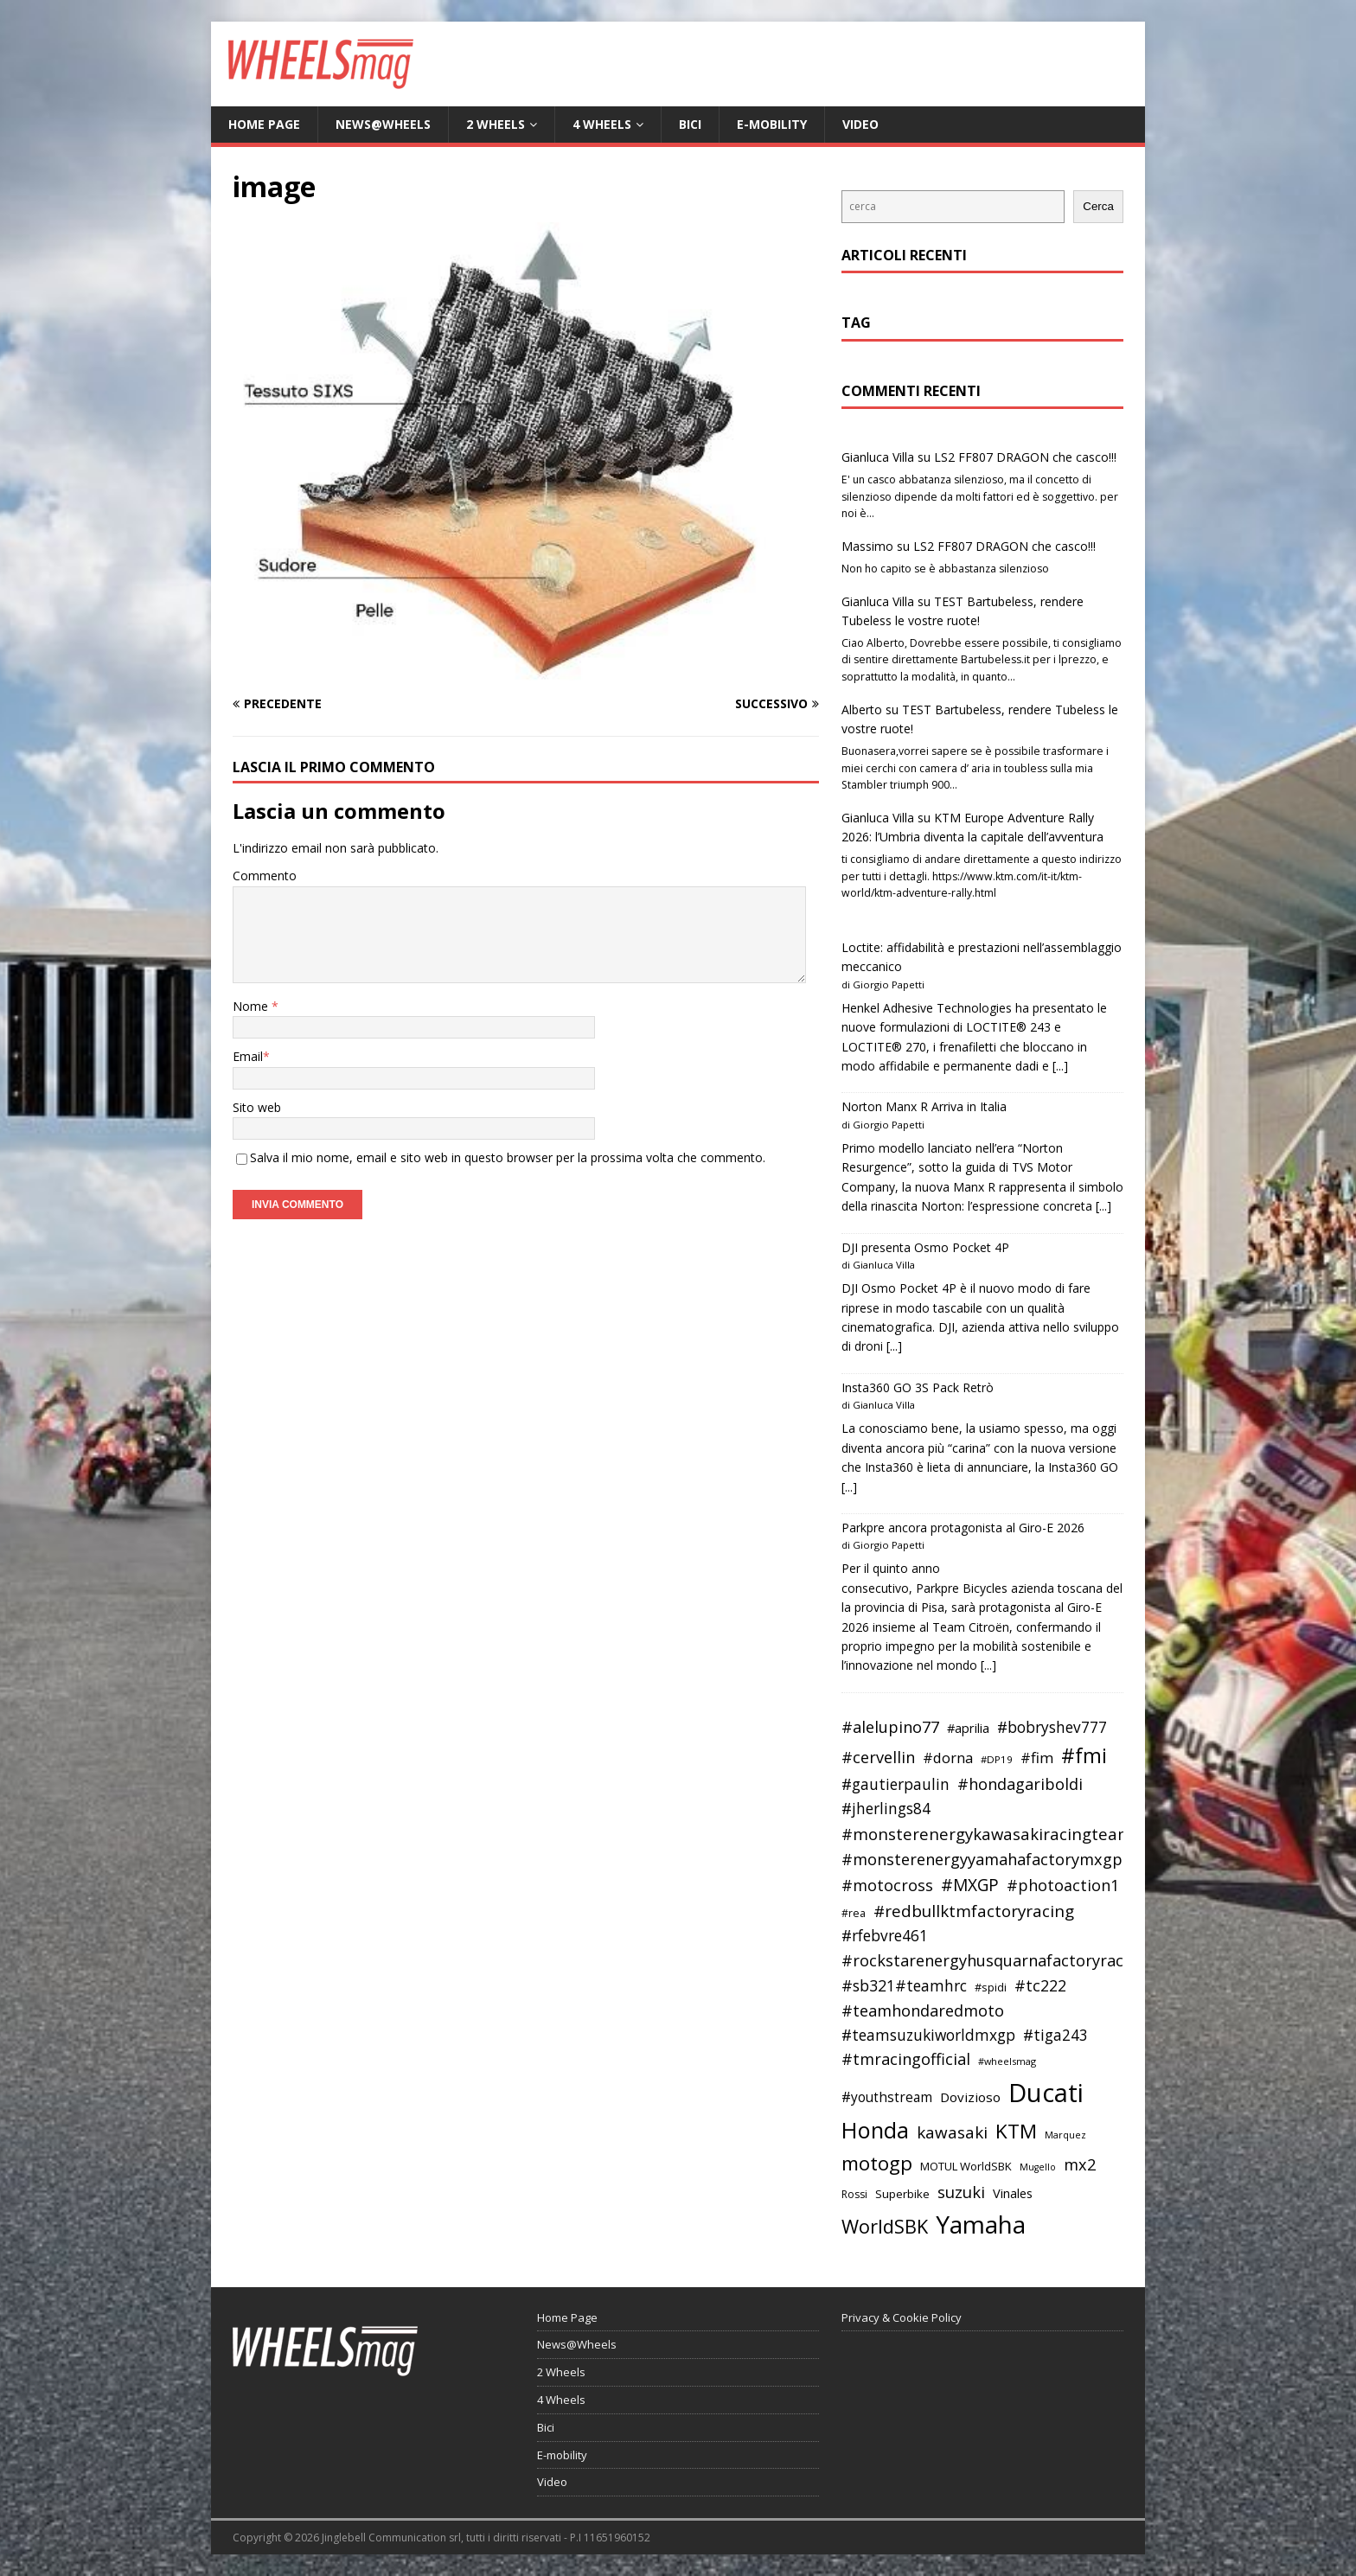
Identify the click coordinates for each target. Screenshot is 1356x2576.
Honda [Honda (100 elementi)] (875, 2130)
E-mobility (772, 124)
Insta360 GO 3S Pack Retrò (917, 1387)
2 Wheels (495, 124)
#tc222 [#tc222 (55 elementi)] (1040, 1985)
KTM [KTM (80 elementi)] (1016, 2131)
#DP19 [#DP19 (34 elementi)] (997, 1759)
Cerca (1098, 206)
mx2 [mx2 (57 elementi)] (1080, 2164)
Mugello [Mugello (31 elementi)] (1038, 2167)
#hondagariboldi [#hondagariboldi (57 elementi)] (1020, 1784)
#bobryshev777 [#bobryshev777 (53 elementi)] (1052, 1727)
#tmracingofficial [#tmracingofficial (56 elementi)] (905, 2059)
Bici (690, 124)
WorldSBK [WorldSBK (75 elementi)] (884, 2226)
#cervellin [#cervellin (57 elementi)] (878, 1757)
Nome (252, 1006)
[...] (1060, 1066)
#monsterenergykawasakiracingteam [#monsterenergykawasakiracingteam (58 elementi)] (987, 1833)
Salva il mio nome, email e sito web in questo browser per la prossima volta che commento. (507, 1157)
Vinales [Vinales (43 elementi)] (1013, 2193)
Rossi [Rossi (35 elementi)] (854, 2194)
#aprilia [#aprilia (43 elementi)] (968, 1727)
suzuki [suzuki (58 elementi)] (961, 2191)
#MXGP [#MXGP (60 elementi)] (970, 1885)
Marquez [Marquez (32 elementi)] (1065, 2134)
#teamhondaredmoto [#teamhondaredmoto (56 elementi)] (922, 2010)
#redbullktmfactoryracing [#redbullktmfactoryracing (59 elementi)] (973, 1911)
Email (248, 1056)
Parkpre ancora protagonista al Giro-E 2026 (962, 1527)
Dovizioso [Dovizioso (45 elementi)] (970, 2097)
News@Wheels (383, 124)
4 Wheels (601, 124)
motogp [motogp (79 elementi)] (876, 2163)
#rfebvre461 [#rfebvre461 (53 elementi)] (884, 1936)
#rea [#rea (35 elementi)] (853, 1913)
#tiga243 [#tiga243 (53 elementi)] (1055, 2035)
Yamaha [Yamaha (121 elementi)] (981, 2224)
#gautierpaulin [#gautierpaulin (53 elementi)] (895, 1784)
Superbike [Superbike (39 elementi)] (902, 2194)
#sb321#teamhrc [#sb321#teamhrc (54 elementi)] (904, 1985)
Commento (265, 875)
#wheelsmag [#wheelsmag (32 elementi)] (1007, 2061)
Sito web (257, 1107)
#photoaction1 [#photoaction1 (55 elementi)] (1063, 1885)
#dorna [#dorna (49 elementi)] (948, 1757)
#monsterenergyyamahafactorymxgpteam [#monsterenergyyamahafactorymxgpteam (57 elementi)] (1001, 1859)
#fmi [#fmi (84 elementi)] (1084, 1755)
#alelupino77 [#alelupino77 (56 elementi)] (890, 1726)
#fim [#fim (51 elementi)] (1036, 1757)
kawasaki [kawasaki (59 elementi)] (952, 2132)
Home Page (264, 124)
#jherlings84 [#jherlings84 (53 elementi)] (886, 1809)
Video (860, 124)
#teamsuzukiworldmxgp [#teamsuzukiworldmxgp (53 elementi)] (928, 2035)
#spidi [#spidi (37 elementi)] (991, 1987)
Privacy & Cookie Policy (901, 2317)
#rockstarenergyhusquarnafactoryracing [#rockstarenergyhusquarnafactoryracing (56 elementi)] (994, 1960)
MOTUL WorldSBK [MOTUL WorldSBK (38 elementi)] (966, 2166)
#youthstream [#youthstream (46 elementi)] (886, 2096)
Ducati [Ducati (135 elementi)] (1046, 2092)
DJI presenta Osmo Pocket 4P (925, 1247)
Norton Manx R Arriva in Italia (924, 1106)
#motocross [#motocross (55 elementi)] (887, 1885)
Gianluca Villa (877, 457)
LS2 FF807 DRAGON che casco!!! (1025, 457)
